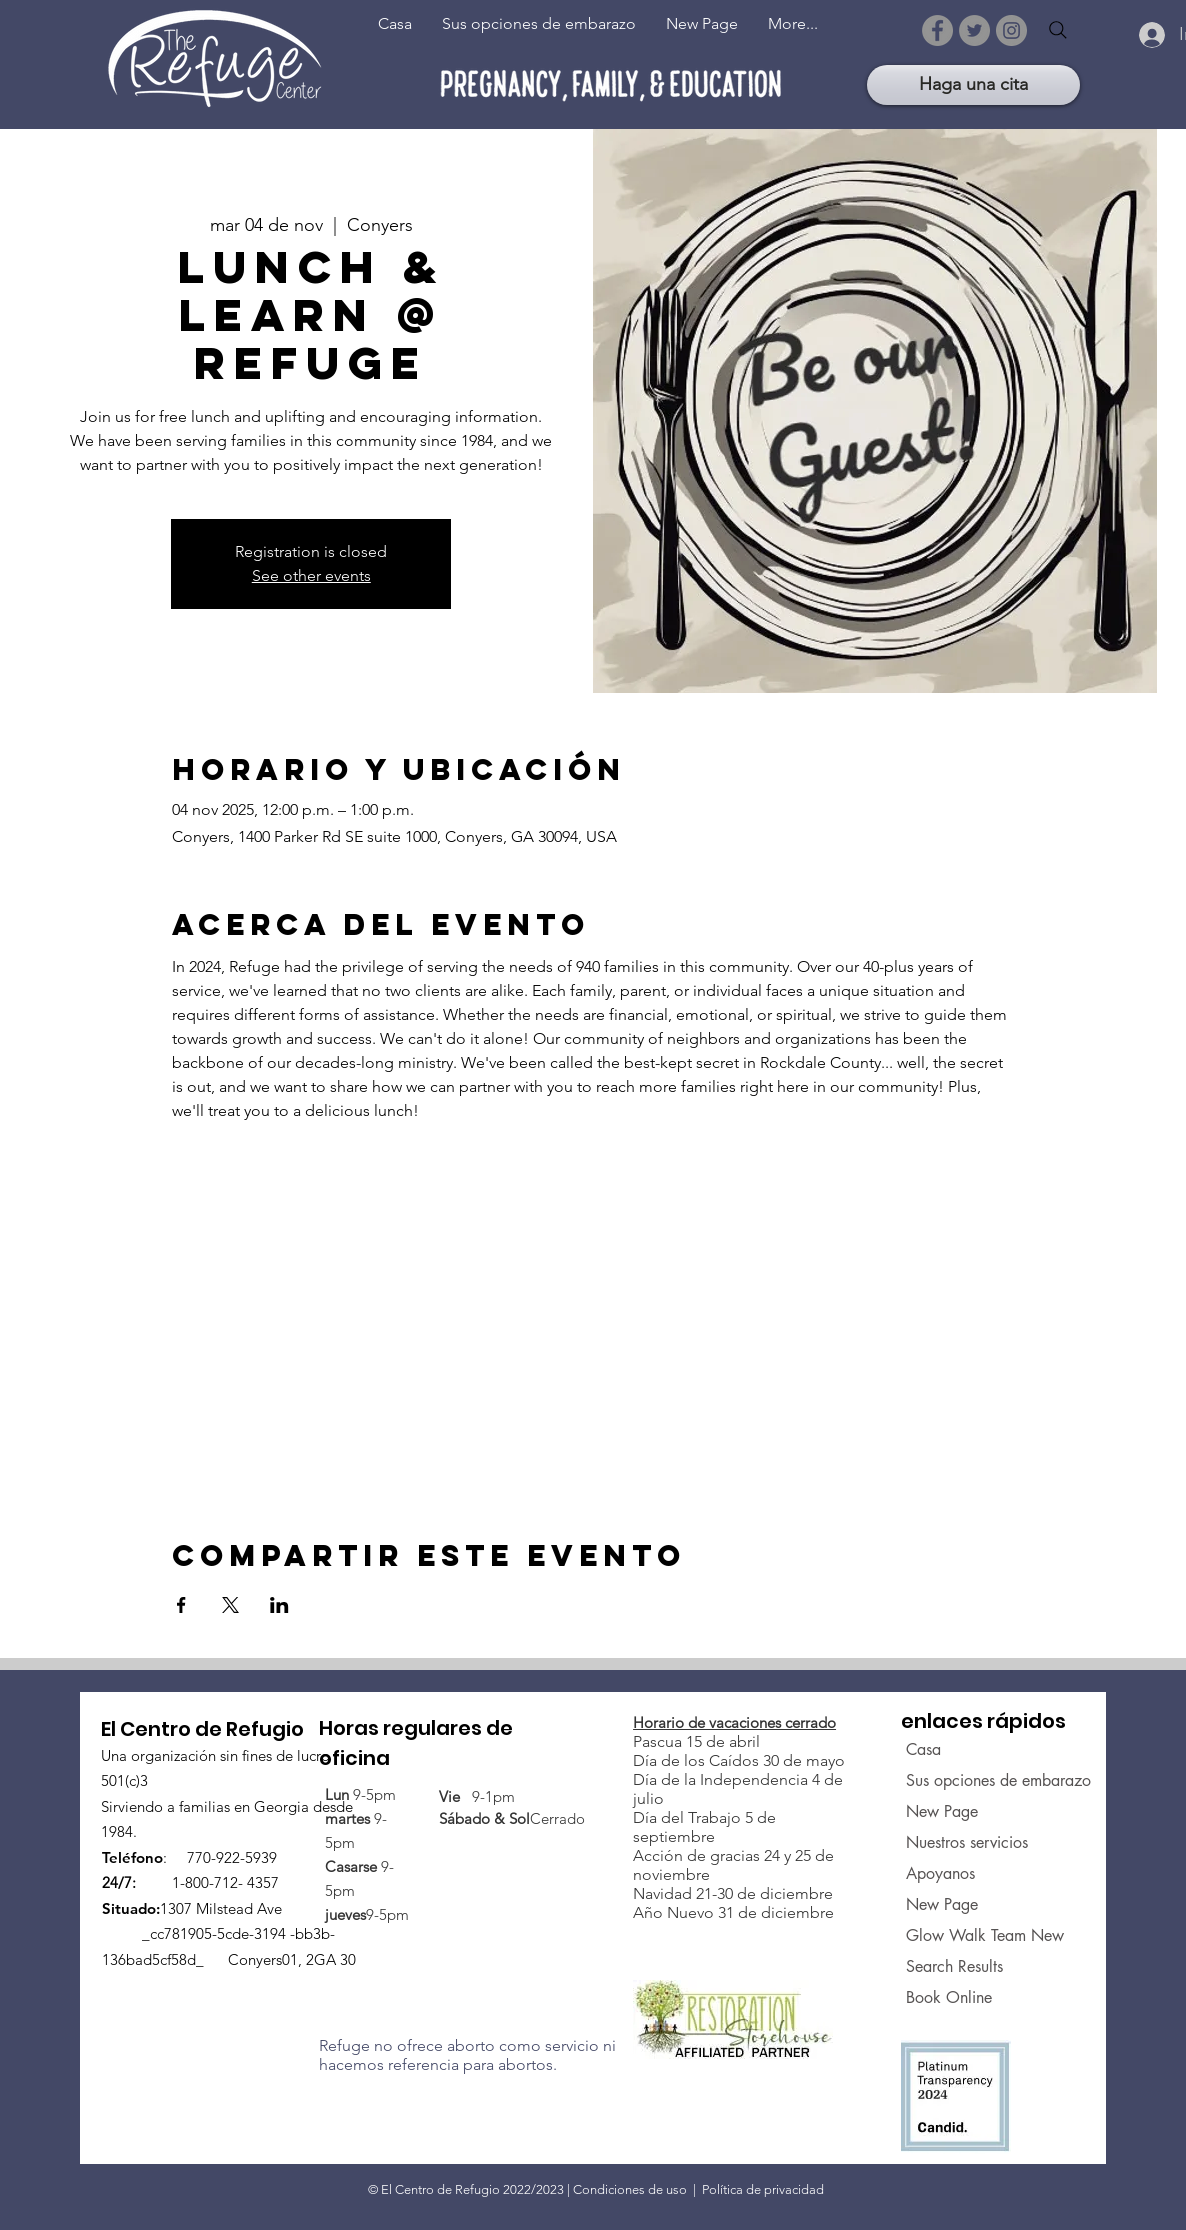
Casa (923, 1749)
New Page (942, 1811)
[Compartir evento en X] (230, 1605)
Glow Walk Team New (967, 1935)
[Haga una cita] (973, 85)
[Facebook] (937, 30)
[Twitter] (974, 30)
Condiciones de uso (630, 2189)
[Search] (1058, 30)
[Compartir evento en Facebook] (181, 1605)
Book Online (949, 1997)
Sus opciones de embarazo (967, 1780)
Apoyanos (940, 1873)
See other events (311, 575)
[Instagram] (1011, 30)
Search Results (954, 1966)
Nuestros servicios (967, 1842)
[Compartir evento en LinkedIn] (279, 1605)
